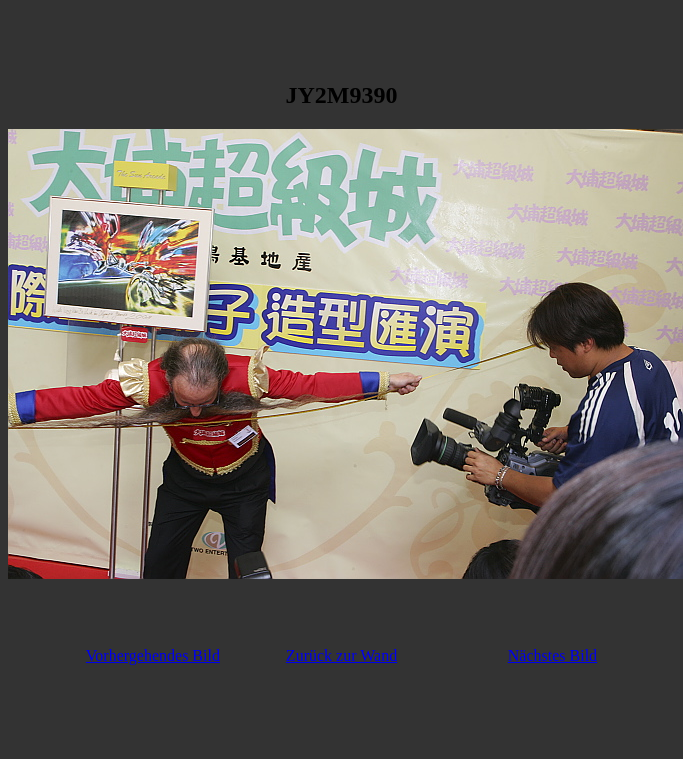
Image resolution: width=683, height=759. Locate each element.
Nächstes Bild (552, 655)
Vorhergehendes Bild (153, 655)
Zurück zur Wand (341, 655)
